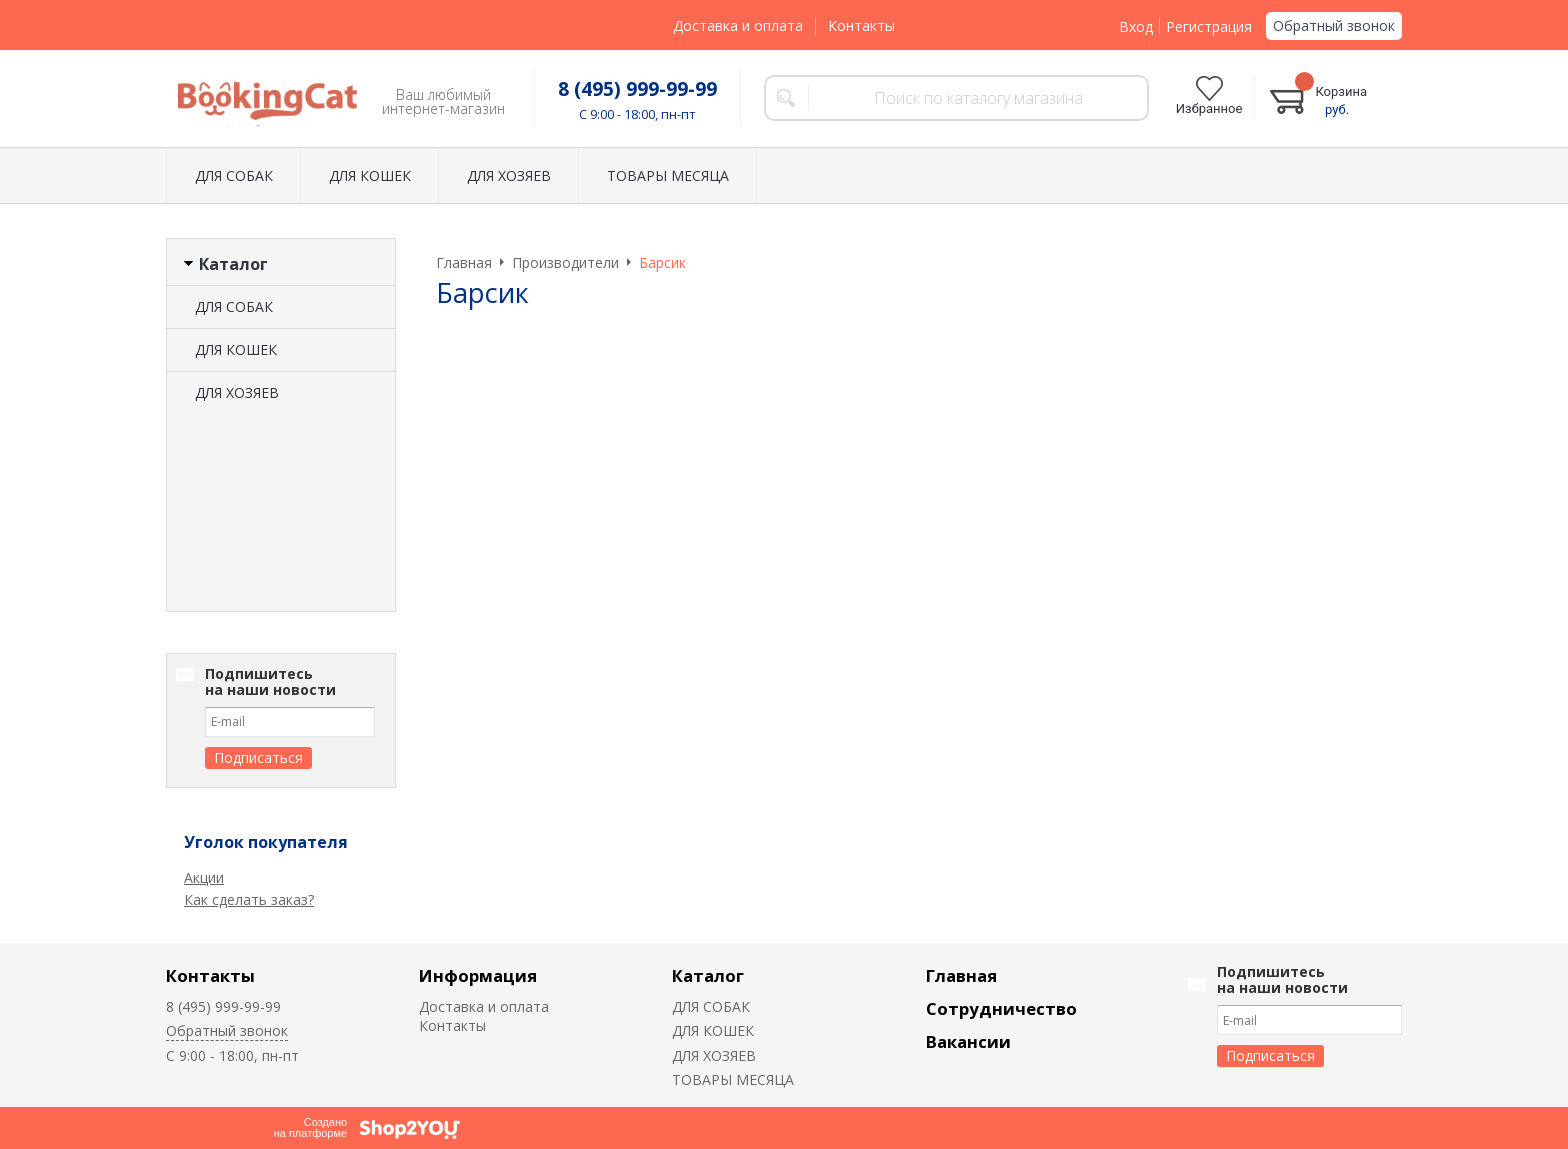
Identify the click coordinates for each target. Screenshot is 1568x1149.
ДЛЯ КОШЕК (370, 175)
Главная (961, 975)
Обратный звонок (1334, 25)
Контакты (861, 25)
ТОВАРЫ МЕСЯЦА (668, 175)
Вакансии (968, 1041)
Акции (204, 877)
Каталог (708, 975)
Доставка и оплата (738, 25)
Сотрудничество (1001, 1008)
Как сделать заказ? (249, 899)
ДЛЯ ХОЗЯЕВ (509, 175)
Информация (478, 975)
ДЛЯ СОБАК (234, 175)
